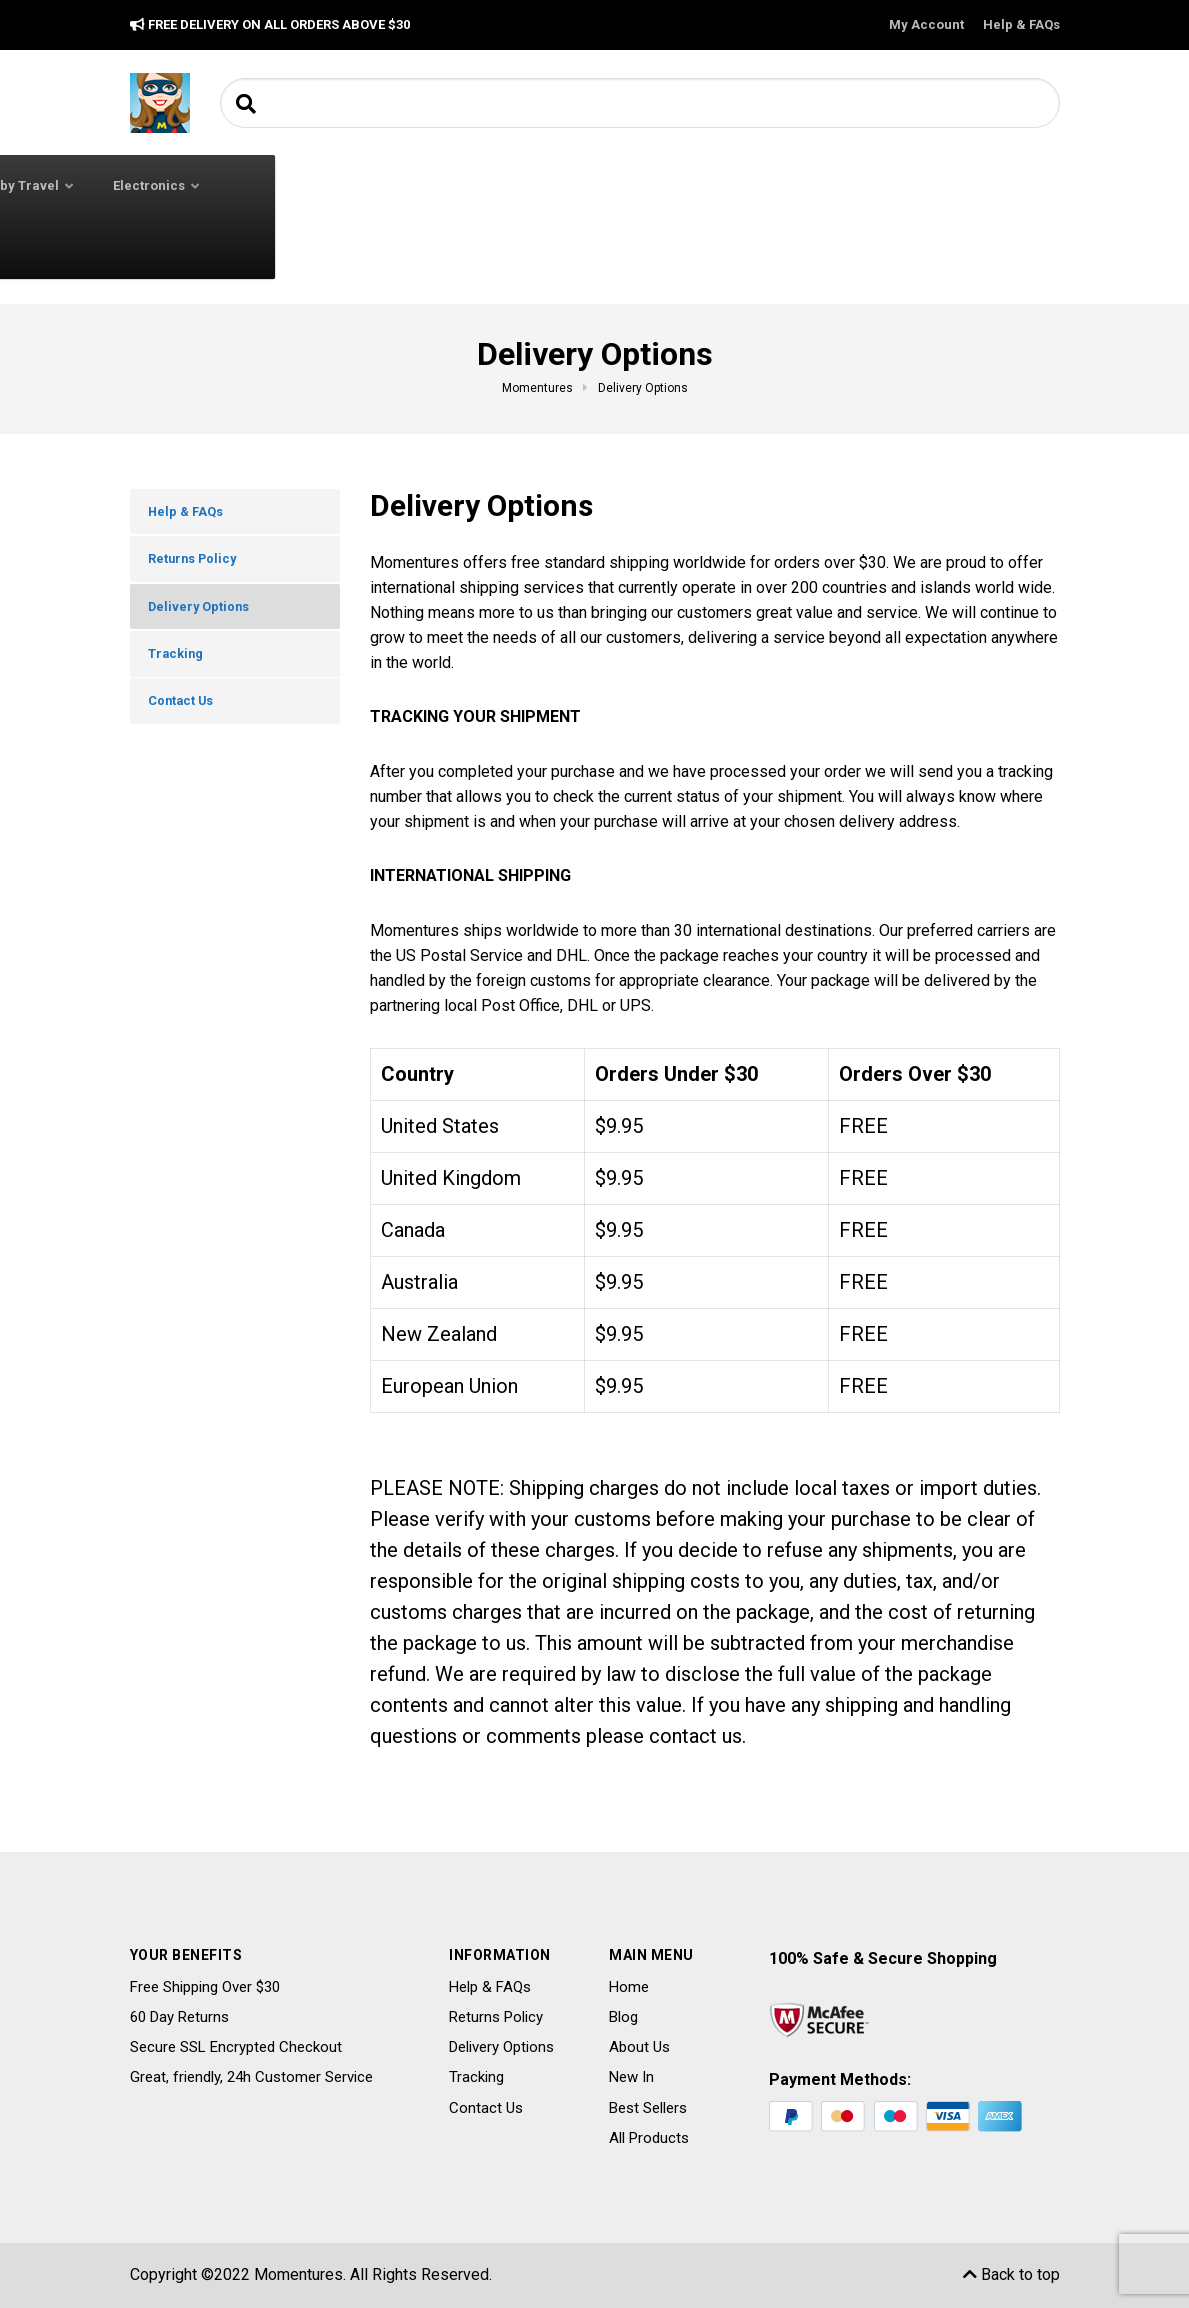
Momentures (298, 2274)
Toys (293, 247)
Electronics (934, 185)
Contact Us (187, 724)
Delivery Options (204, 619)
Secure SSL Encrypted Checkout (236, 2047)
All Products (649, 2138)
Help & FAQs (1021, 24)
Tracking (180, 671)
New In (631, 2077)
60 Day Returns (179, 2017)
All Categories (230, 184)
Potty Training (194, 247)
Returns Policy (198, 566)
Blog (623, 2017)
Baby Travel (806, 185)
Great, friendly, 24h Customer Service (251, 2077)
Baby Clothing (415, 185)
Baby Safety (676, 185)
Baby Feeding (556, 185)
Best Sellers (648, 2108)
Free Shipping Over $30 (205, 1987)
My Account (926, 24)
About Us (639, 2047)
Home (629, 1987)
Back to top (1011, 2274)
